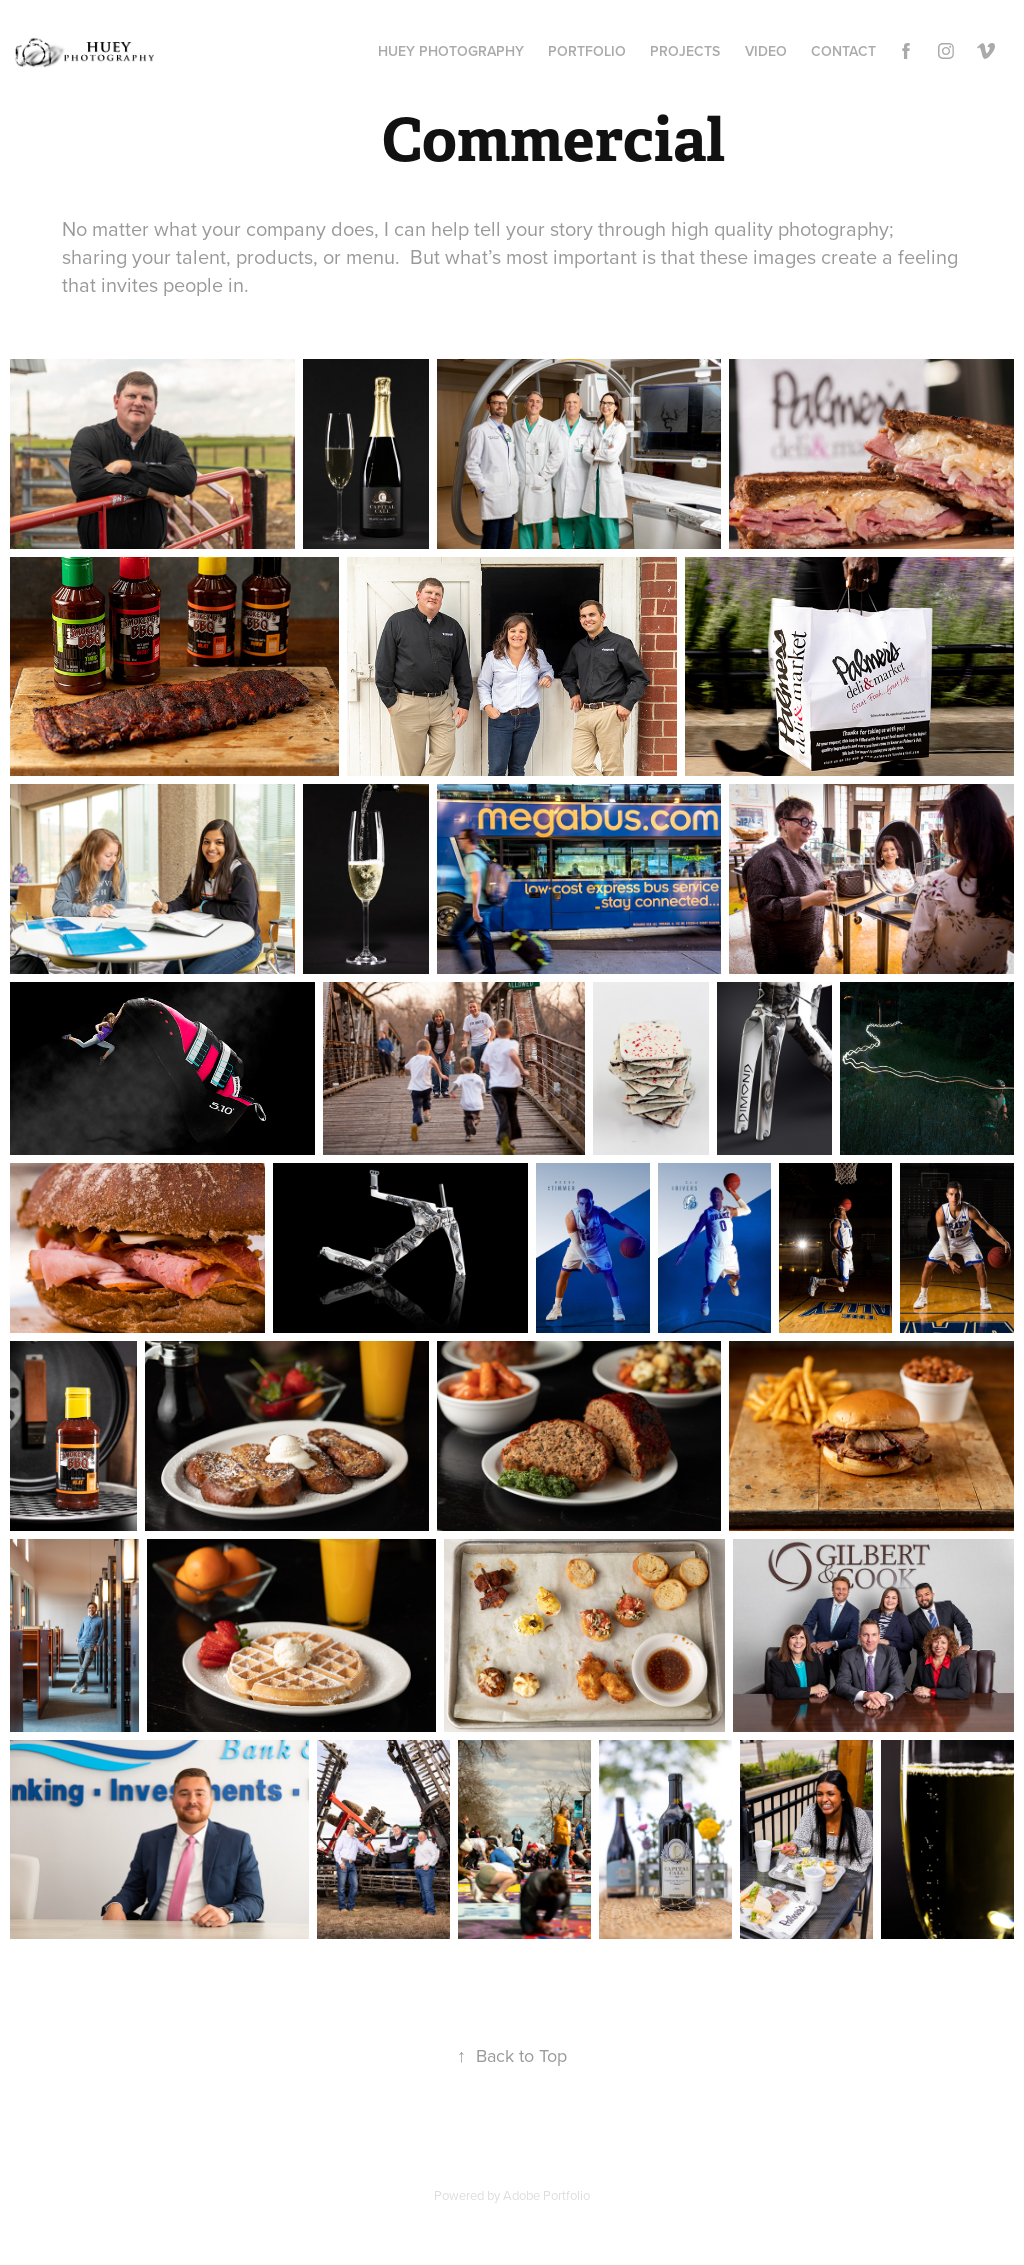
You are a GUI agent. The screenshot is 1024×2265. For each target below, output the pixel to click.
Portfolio (587, 51)
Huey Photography (451, 51)
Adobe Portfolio (546, 2195)
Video (766, 51)
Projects (685, 51)
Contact (843, 51)
